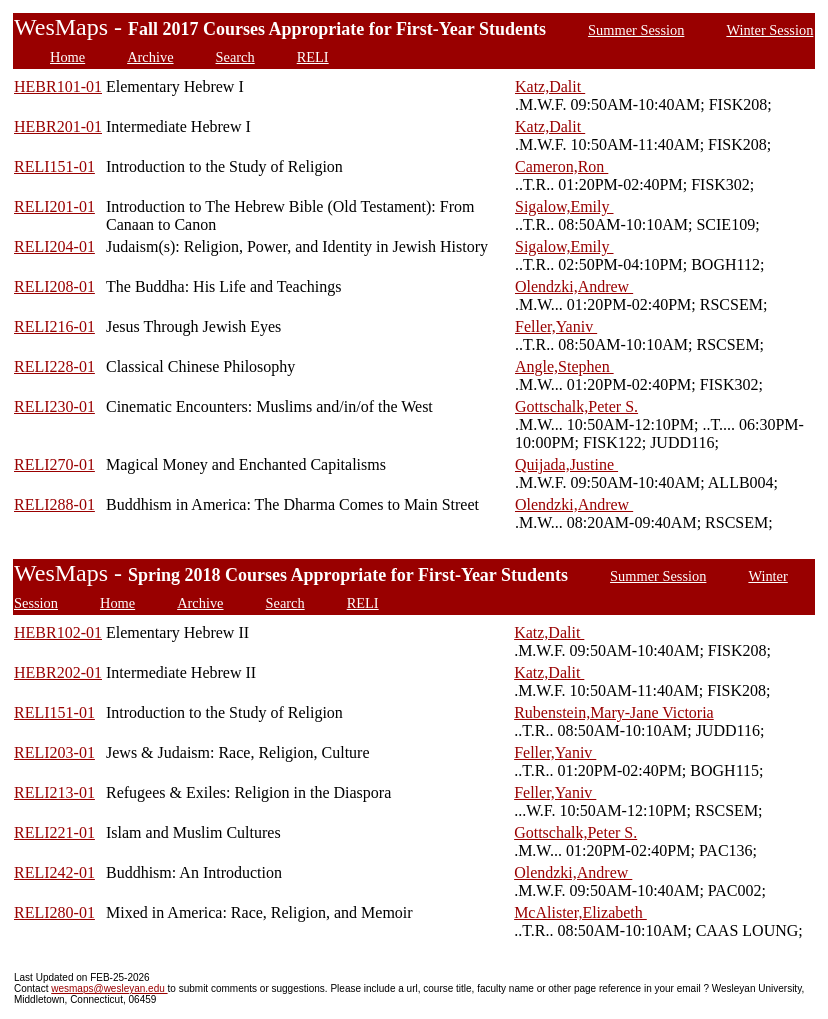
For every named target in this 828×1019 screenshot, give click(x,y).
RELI (313, 57)
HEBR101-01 (58, 86)
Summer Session (636, 30)
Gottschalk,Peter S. (576, 406)
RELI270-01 (54, 464)
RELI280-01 (54, 912)
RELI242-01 (54, 872)
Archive (150, 57)
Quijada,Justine (566, 464)
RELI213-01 (54, 792)
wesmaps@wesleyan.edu (109, 988)
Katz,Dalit (550, 86)
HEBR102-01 (58, 632)
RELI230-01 (54, 406)
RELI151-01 (54, 166)
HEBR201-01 (58, 126)
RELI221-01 (54, 832)
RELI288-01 (54, 504)
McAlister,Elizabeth (580, 912)
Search (235, 57)
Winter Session (769, 30)
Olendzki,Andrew (574, 286)
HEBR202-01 (58, 672)
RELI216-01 (54, 326)
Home (67, 57)
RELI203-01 (54, 752)
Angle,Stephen (564, 366)
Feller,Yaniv (556, 326)
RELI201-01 (54, 206)
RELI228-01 (54, 366)
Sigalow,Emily (564, 206)
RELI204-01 (54, 246)
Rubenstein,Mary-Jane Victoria (614, 712)
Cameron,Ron (561, 166)
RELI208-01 (54, 286)
